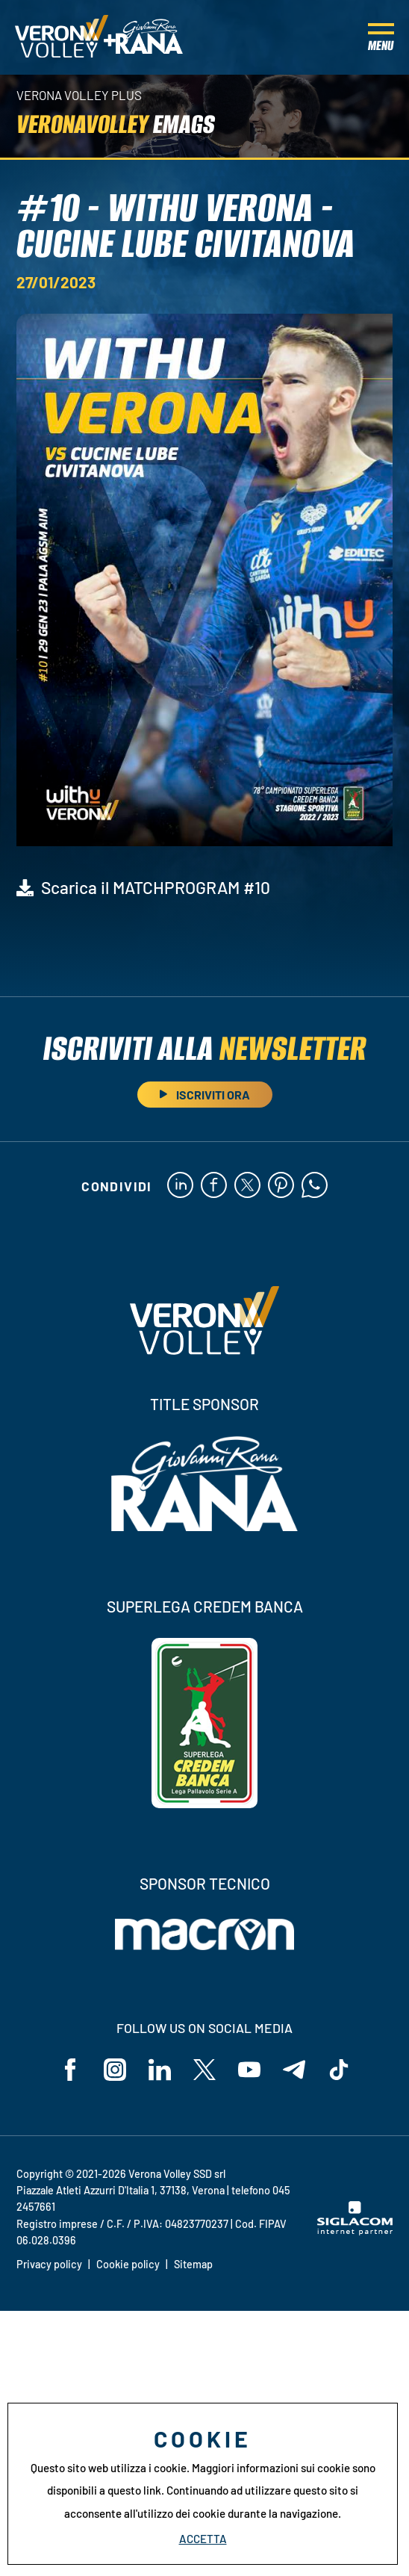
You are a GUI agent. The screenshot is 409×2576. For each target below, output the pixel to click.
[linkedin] (180, 1186)
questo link (134, 2490)
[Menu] (381, 37)
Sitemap (193, 2264)
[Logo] (61, 37)
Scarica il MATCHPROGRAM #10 (155, 887)
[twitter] (247, 1186)
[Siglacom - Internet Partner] (355, 2231)
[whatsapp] (315, 1186)
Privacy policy (49, 2264)
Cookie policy (128, 2264)
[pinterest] (281, 1186)
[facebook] (214, 1186)
